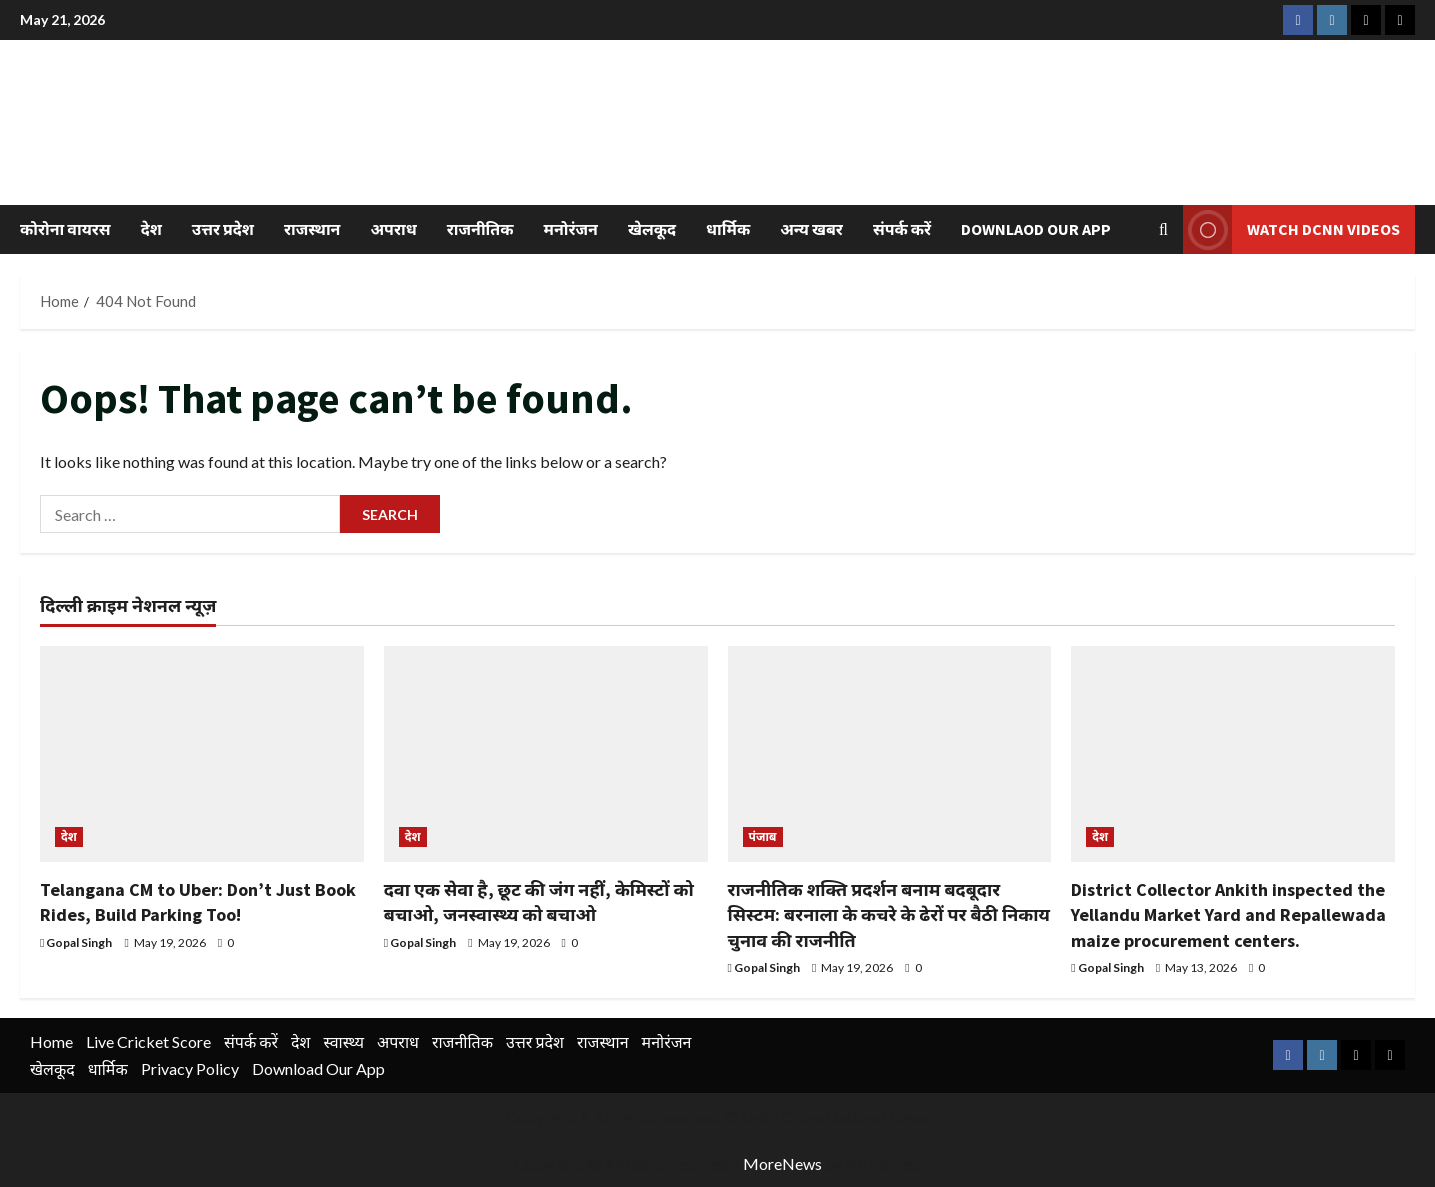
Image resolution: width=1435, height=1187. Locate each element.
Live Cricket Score (148, 1041)
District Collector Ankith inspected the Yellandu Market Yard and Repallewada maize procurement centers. (1228, 914)
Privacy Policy (190, 1068)
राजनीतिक (480, 229)
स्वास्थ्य (343, 1041)
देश (151, 229)
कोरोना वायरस (65, 229)
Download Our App (318, 1068)
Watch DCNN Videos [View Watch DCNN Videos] (1291, 229)
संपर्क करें (902, 229)
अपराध (393, 229)
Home (51, 1041)
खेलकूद (652, 229)
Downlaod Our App (1036, 229)
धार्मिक (728, 229)
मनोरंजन (571, 229)
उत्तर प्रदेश (223, 229)
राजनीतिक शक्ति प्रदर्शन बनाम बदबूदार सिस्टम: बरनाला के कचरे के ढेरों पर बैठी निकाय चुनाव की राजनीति (889, 914)
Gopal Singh (79, 942)
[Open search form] (1163, 229)
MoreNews (782, 1163)
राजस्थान (312, 229)
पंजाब (763, 836)
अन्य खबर (811, 229)
